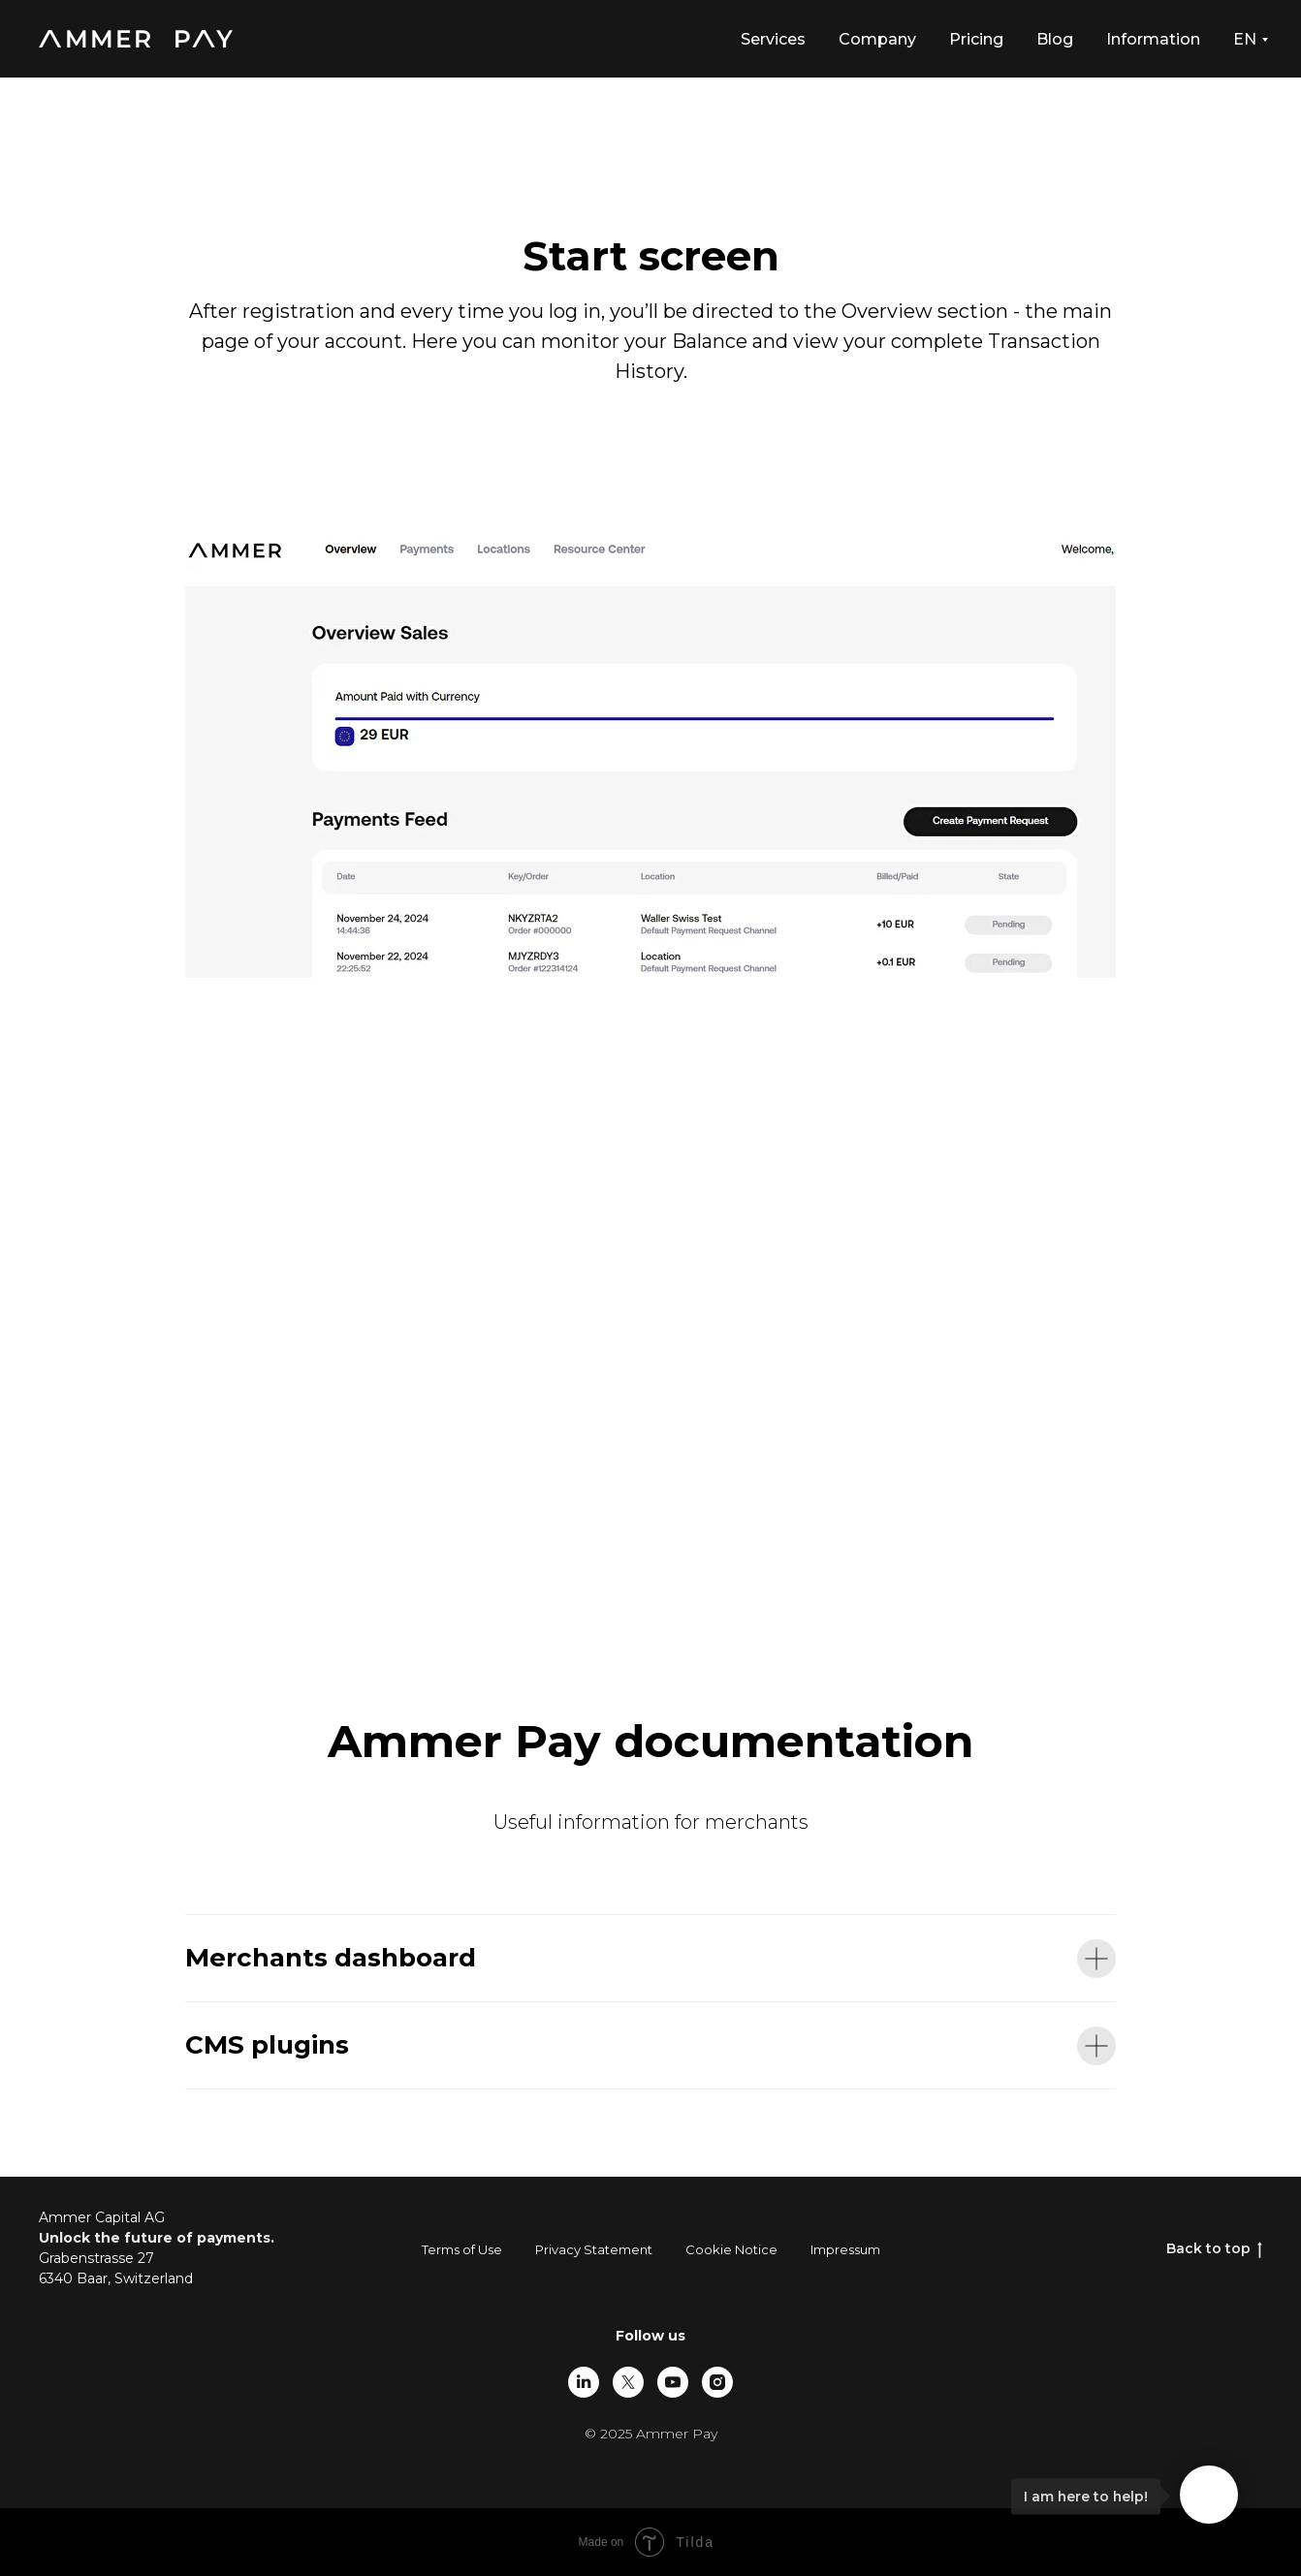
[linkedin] (583, 2382)
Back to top (1214, 2249)
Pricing (976, 39)
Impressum (845, 2249)
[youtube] (672, 2382)
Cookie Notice (731, 2249)
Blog (1054, 39)
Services (773, 39)
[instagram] (717, 2382)
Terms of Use (462, 2249)
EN (1244, 39)
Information (1153, 39)
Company (877, 39)
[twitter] (628, 2382)
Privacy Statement (593, 2249)
